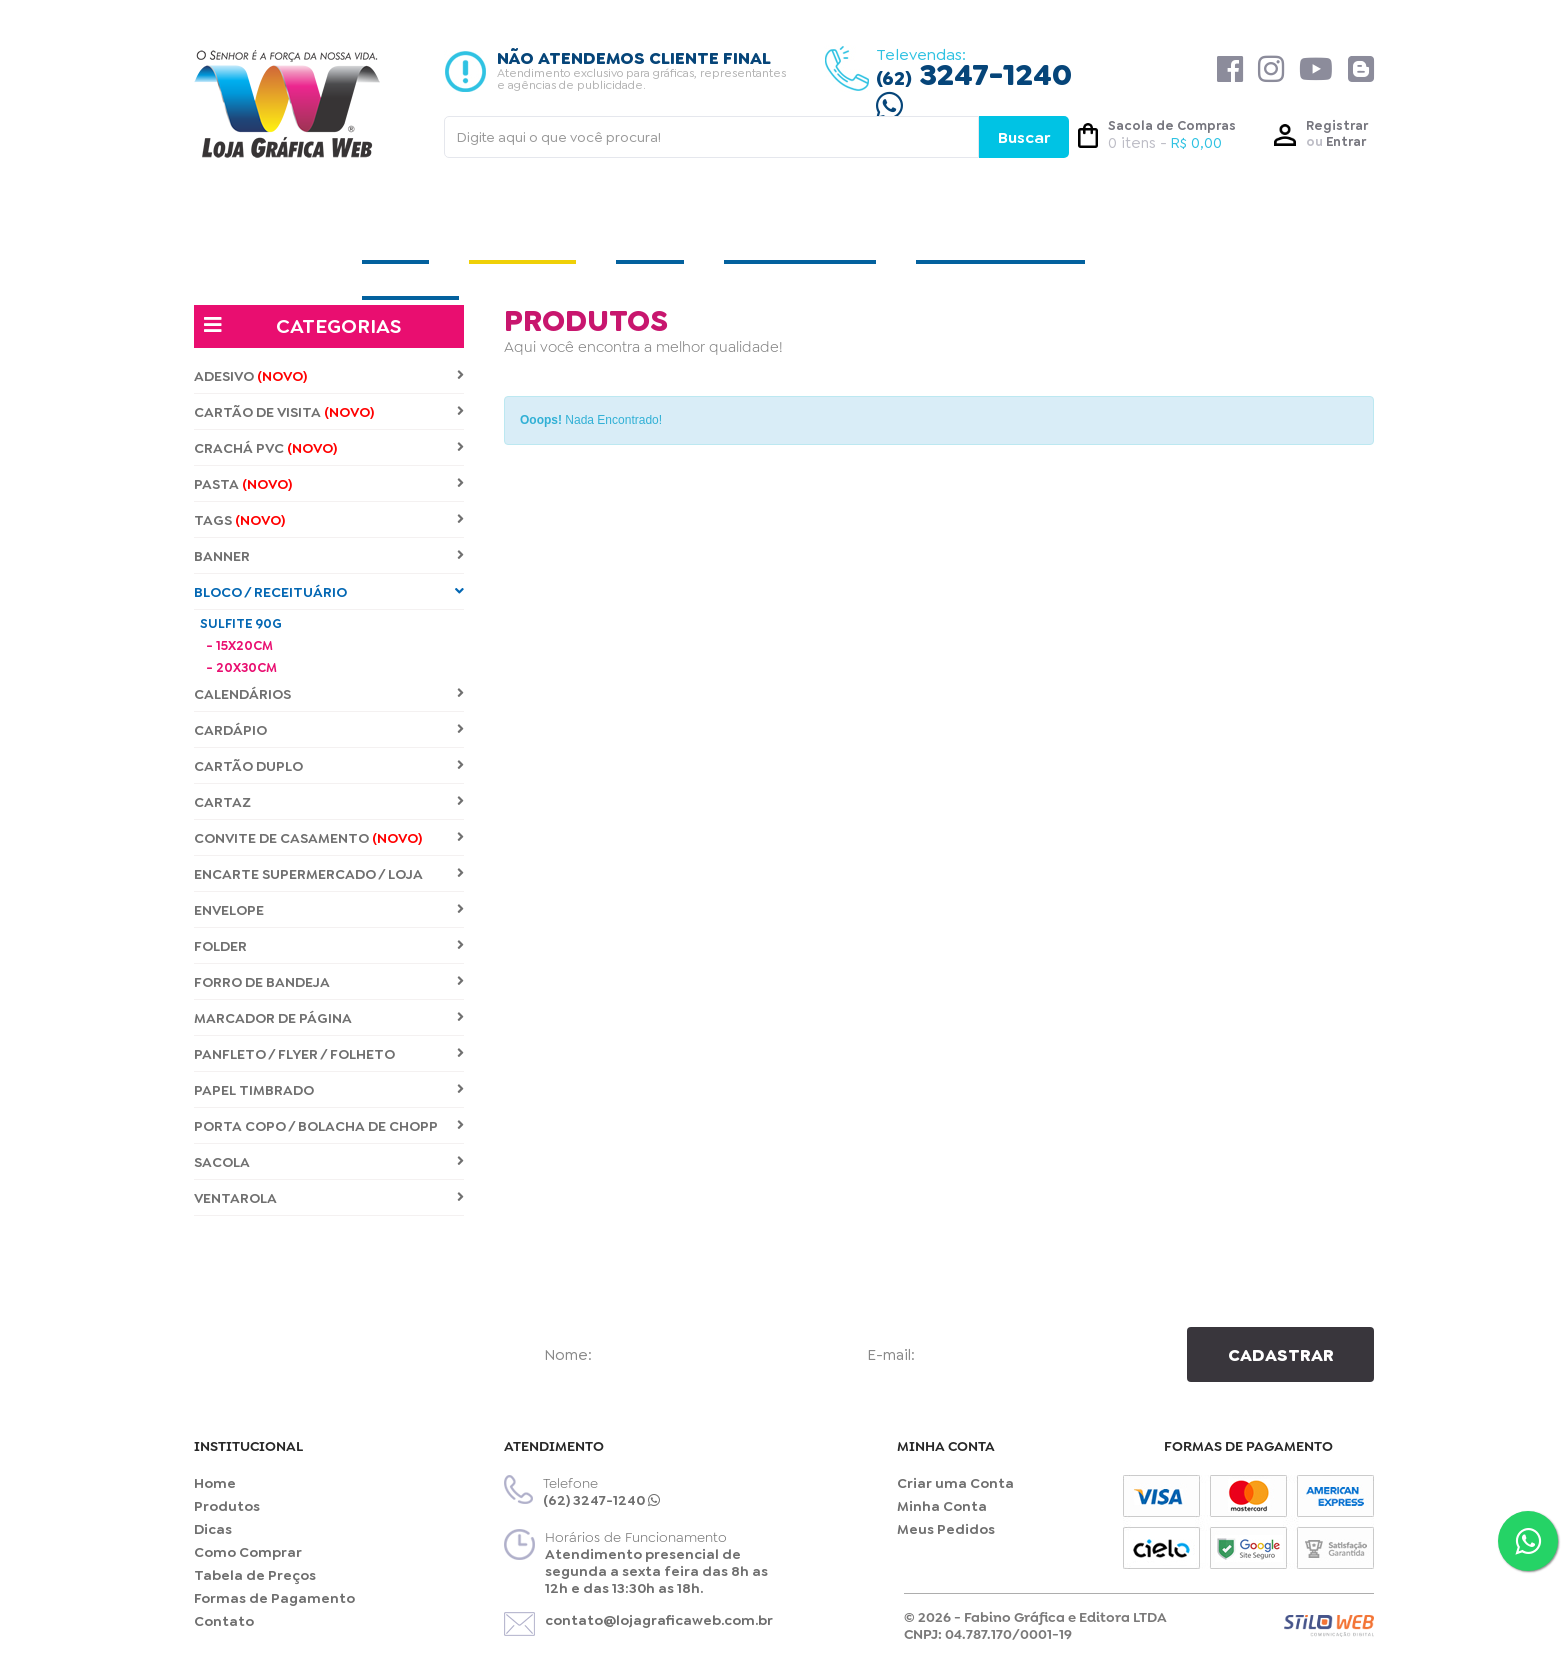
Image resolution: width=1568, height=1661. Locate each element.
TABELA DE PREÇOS (1000, 238)
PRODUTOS (522, 238)
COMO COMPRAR (800, 238)
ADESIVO (329, 376)
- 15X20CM (239, 645)
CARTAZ (329, 802)
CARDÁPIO (329, 730)
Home (215, 1483)
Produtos (227, 1506)
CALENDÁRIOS (329, 694)
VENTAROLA (329, 1198)
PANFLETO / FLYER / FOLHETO (329, 1054)
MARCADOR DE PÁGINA (329, 1018)
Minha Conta (942, 1506)
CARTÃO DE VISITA (329, 412)
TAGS (329, 520)
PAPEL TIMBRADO (329, 1090)
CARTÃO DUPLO (329, 766)
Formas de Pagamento (274, 1598)
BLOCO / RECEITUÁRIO (329, 592)
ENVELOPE (329, 910)
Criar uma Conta (955, 1483)
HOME (395, 238)
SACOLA (329, 1162)
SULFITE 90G (241, 623)
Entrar (1346, 141)
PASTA (329, 484)
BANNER (329, 556)
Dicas (213, 1529)
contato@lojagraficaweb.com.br (659, 1620)
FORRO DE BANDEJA (329, 982)
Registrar (1337, 125)
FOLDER (329, 946)
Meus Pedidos (946, 1529)
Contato (224, 1621)
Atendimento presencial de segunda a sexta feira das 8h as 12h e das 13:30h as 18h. (656, 1571)
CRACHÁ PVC (329, 448)
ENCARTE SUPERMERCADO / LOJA (329, 874)
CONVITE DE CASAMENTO (329, 838)
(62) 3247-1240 (601, 1500)
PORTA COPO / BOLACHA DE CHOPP (329, 1126)
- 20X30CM (241, 667)
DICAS (650, 238)
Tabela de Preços (255, 1575)
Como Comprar (248, 1552)
